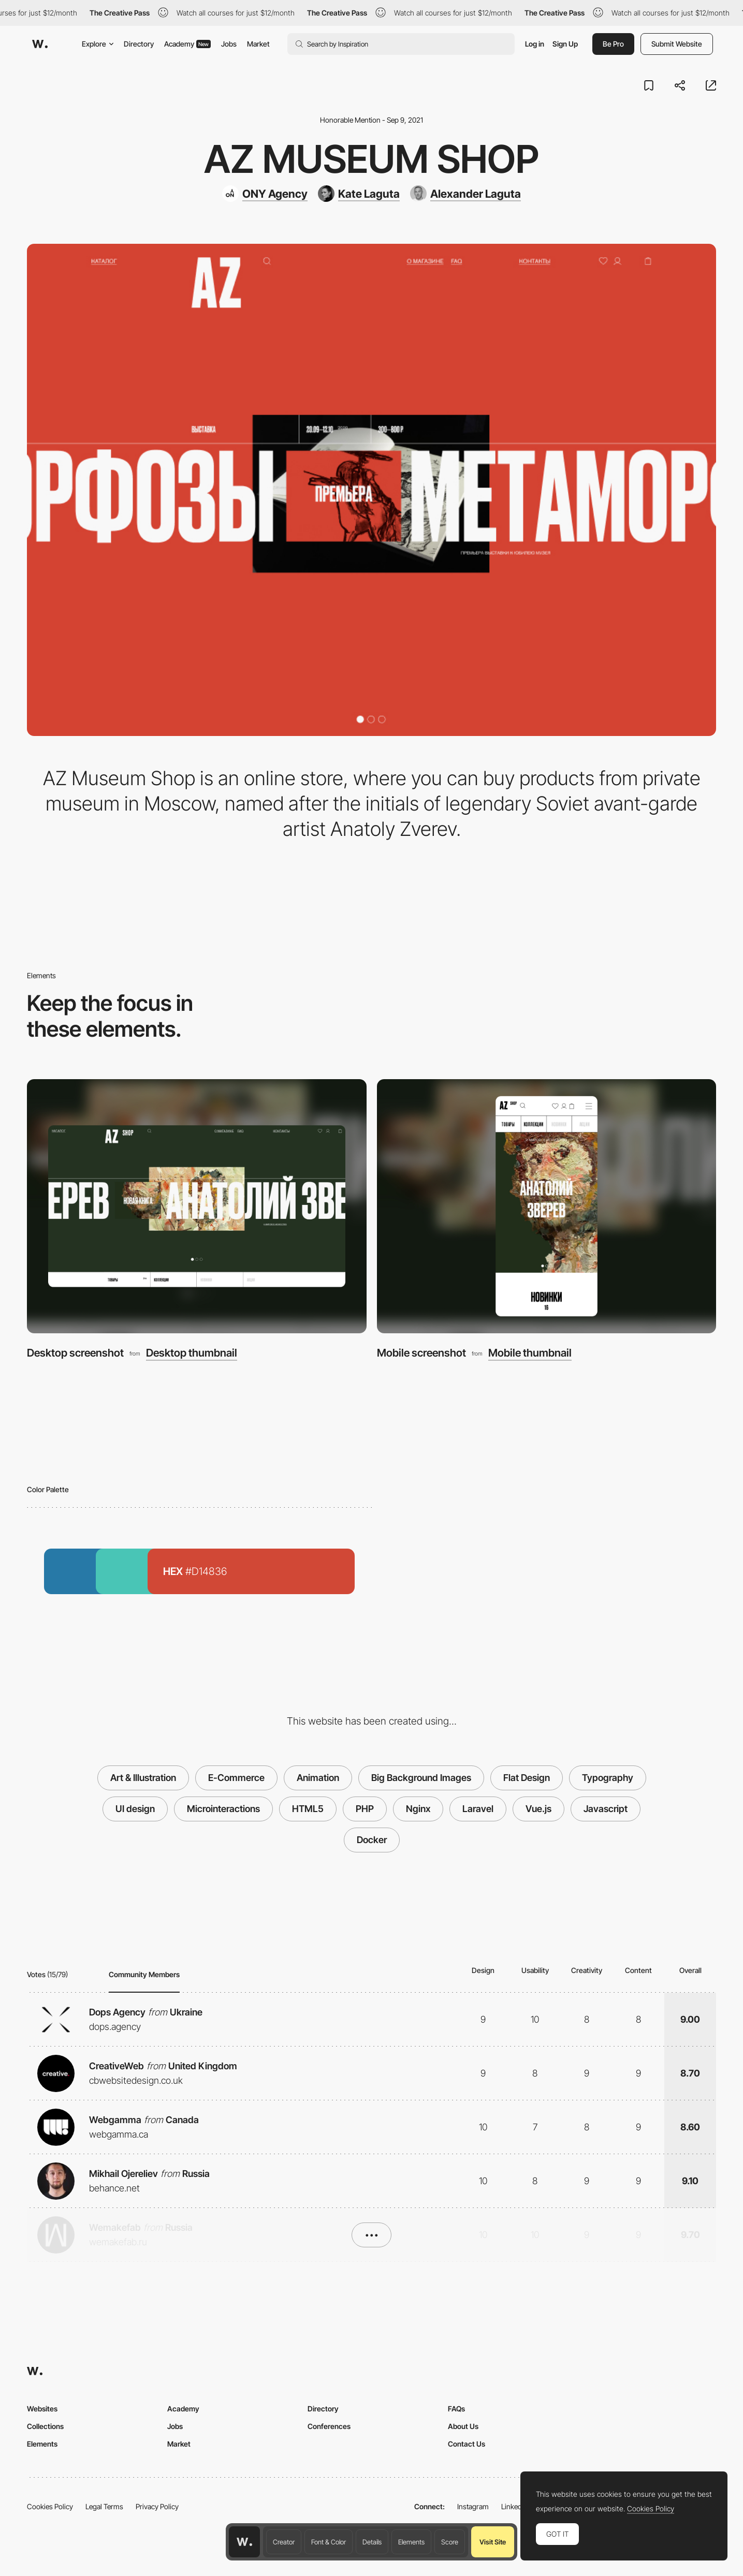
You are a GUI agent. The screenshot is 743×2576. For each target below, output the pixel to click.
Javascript (606, 1808)
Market (258, 43)
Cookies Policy (50, 2506)
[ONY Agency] (265, 193)
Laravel (477, 1808)
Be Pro (613, 43)
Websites (42, 2408)
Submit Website (676, 43)
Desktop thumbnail (191, 1353)
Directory (139, 43)
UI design (135, 1808)
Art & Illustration (143, 1777)
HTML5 (308, 1808)
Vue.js (538, 1808)
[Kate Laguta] (359, 193)
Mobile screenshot (421, 1352)
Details (372, 2542)
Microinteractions (223, 1808)
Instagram (473, 2506)
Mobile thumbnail (530, 1353)
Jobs (229, 43)
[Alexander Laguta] (465, 193)
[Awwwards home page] (244, 2541)
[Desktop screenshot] (197, 1206)
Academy (187, 43)
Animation (318, 1777)
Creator (284, 2542)
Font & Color (328, 2542)
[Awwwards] (40, 44)
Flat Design (526, 1777)
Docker (372, 1839)
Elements (411, 2542)
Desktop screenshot (75, 1352)
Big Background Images (421, 1777)
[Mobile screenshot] (547, 1206)
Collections (45, 2426)
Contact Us (466, 2443)
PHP (365, 1808)
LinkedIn (514, 2506)
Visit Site (492, 2542)
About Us (463, 2426)
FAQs (456, 2408)
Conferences (329, 2426)
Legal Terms (104, 2506)
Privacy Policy (157, 2506)
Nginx (418, 1808)
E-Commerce (236, 1777)
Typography (607, 1777)
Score (449, 2542)
